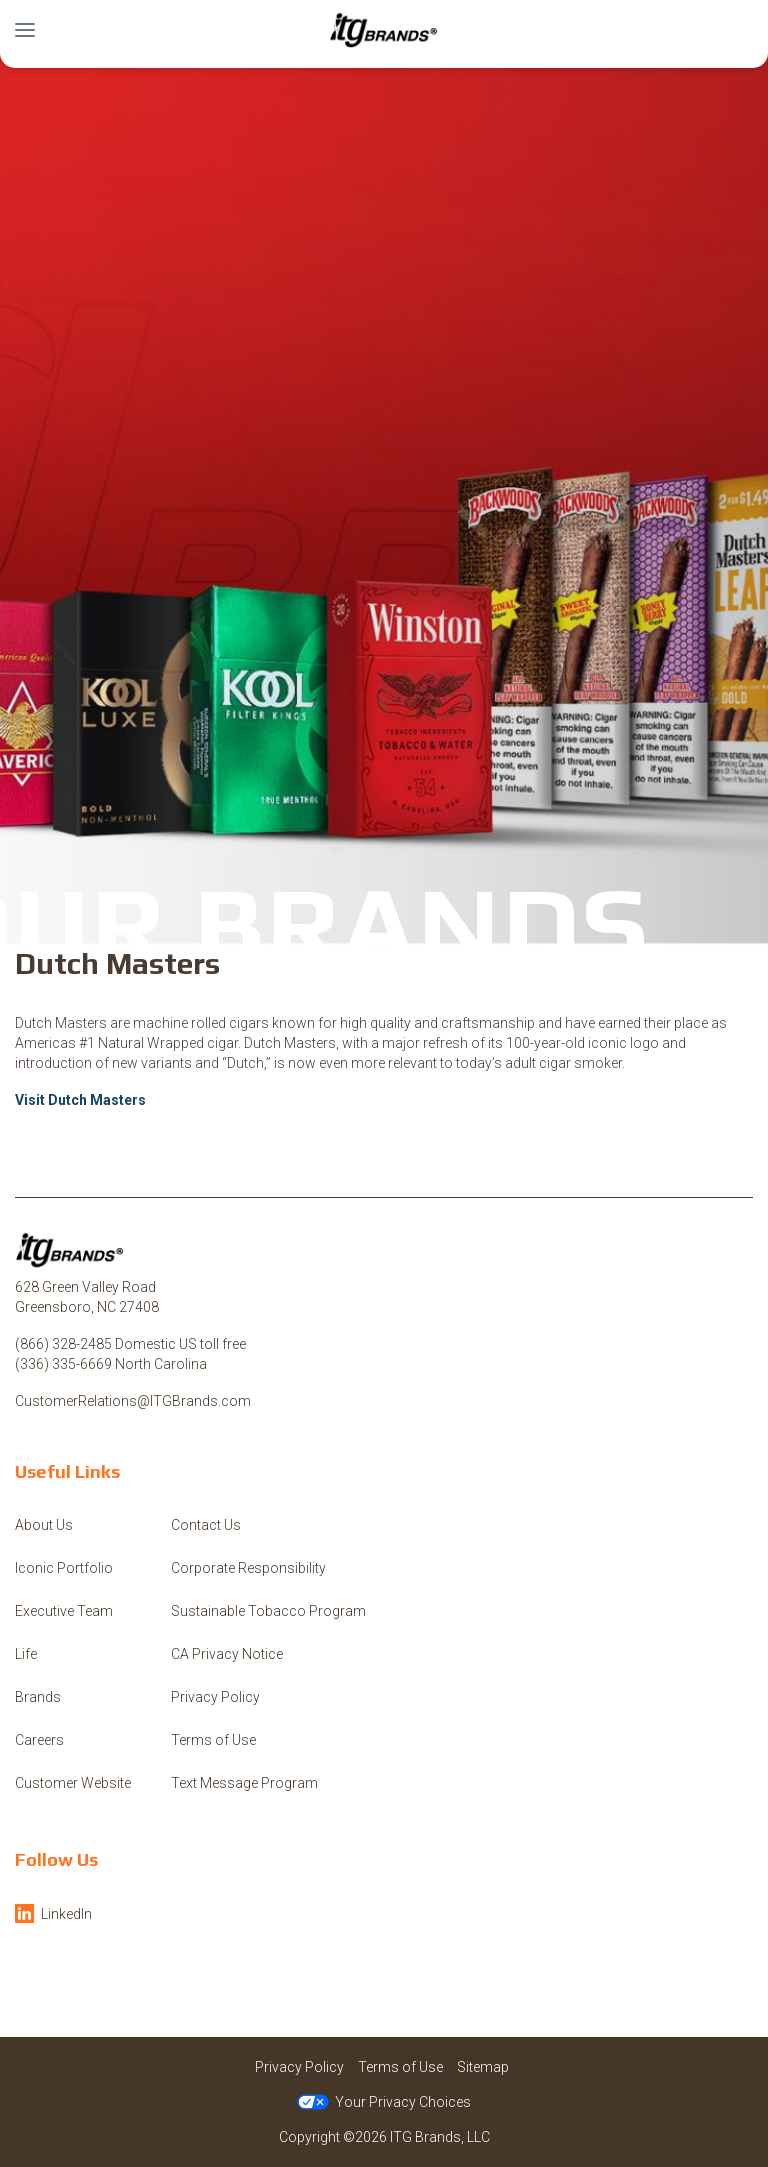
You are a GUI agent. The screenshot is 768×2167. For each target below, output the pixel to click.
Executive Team (64, 1611)
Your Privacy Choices (384, 2102)
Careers (39, 1740)
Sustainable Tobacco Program (268, 1611)
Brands (38, 1697)
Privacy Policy (215, 1697)
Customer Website (73, 1783)
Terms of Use (213, 1740)
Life (26, 1654)
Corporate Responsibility (248, 1568)
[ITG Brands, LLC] (384, 30)
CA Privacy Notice (227, 1654)
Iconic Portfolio (64, 1568)
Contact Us (206, 1525)
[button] (25, 30)
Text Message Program (244, 1783)
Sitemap (483, 2067)
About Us (44, 1525)
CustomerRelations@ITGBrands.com (133, 1401)
